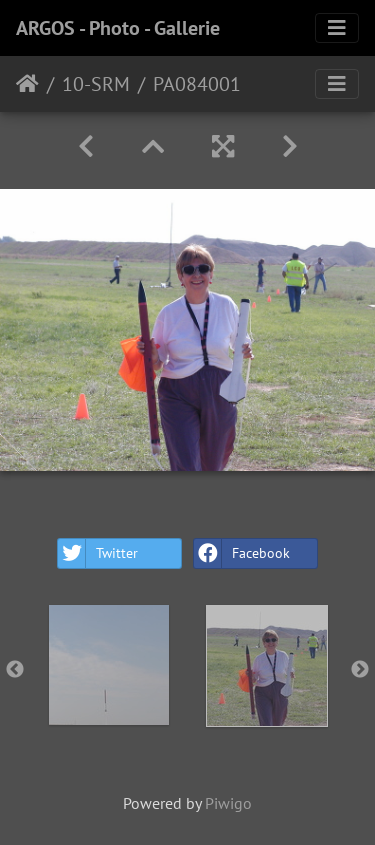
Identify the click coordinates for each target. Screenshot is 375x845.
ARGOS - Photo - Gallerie (118, 28)
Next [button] (360, 670)
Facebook (242, 553)
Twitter (98, 553)
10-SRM (96, 84)
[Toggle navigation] (337, 28)
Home (27, 84)
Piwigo (228, 803)
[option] (109, 665)
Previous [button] (15, 670)
